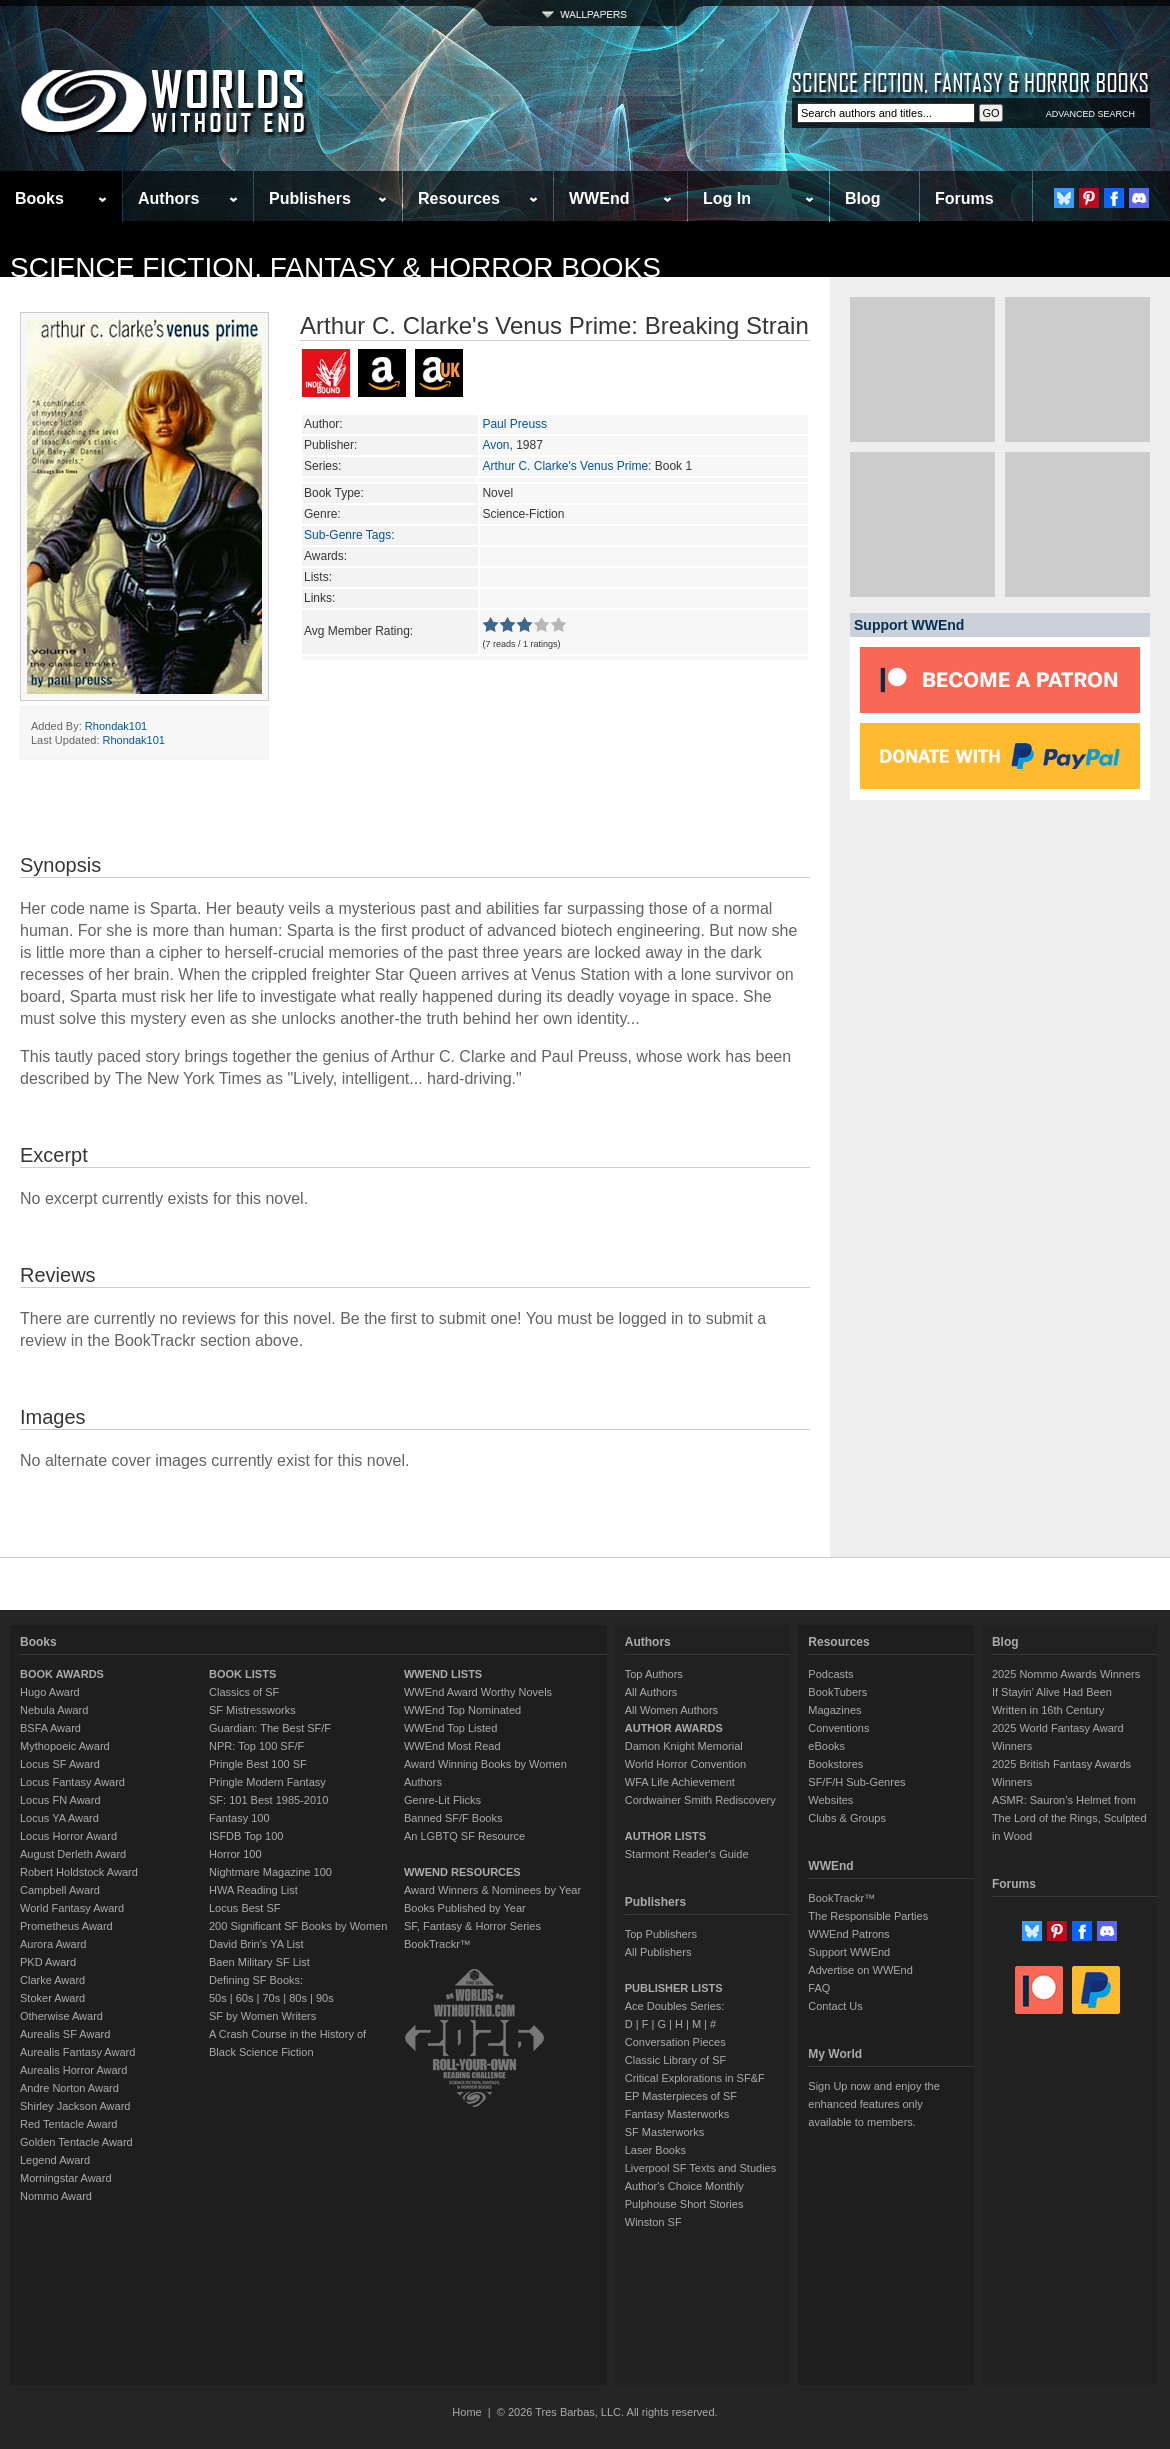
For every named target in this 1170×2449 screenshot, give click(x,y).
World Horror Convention (685, 1764)
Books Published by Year (465, 1908)
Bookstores (835, 1764)
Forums (964, 198)
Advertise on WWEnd (860, 1970)
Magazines (834, 1710)
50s (218, 1998)
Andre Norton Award (69, 2088)
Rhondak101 (116, 726)
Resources (459, 198)
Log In (727, 198)
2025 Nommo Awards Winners (1066, 1674)
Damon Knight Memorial (684, 1746)
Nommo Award (56, 2196)
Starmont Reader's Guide (687, 1854)
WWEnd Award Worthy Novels (478, 1692)
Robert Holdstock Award (79, 1872)
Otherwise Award (61, 2016)
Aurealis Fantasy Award (77, 2052)
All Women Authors (671, 1710)
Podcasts (830, 1674)
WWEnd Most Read (452, 1746)
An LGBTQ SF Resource (464, 1836)
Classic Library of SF (675, 2060)
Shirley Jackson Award (75, 2106)
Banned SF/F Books (453, 1818)
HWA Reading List (253, 1890)
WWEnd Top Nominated (462, 1710)
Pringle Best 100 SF (258, 1764)
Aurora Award (53, 1944)
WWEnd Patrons (848, 1934)
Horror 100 (235, 1854)
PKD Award (48, 1962)
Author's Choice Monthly (684, 2186)
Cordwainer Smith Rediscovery (700, 1800)
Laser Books (655, 2150)
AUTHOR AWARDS (674, 1728)
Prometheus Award (66, 1926)
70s (271, 1998)
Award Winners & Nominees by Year (492, 1890)
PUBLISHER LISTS (674, 1988)
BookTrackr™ (437, 1944)
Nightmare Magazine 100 (270, 1872)
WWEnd (599, 198)
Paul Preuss (514, 424)
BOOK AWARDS (62, 1674)
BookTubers (837, 1692)
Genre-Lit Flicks (442, 1800)
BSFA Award (50, 1728)
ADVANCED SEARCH (1090, 114)
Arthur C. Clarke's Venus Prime (565, 466)
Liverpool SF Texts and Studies (700, 2168)
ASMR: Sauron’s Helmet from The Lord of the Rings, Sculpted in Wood (1069, 1818)
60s (245, 1998)
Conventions (838, 1728)
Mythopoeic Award (65, 1746)
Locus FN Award (60, 1800)
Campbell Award (60, 1890)
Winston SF (653, 2222)
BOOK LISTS (242, 1674)
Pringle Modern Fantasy (267, 1782)
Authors (168, 198)
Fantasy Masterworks (677, 2114)
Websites (830, 1800)
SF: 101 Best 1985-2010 (268, 1800)
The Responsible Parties (868, 1916)
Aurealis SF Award (65, 2034)
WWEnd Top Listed (450, 1728)
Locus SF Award (60, 1764)
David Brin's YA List (256, 1944)
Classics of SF (244, 1692)
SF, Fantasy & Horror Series (472, 1926)
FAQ (819, 1988)
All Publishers (658, 1952)
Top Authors (654, 1674)
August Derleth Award (73, 1854)
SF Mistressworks (252, 1710)
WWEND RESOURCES (462, 1872)
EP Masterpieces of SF (681, 2096)
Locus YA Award (59, 1818)
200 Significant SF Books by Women (298, 1926)
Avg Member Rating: (358, 631)
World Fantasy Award (72, 1908)
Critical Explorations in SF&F (695, 2078)
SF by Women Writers (262, 2016)
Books (39, 198)
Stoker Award (52, 1998)
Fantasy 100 (239, 1818)
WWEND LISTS (443, 1674)
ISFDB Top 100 (246, 1836)
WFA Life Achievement (680, 1782)
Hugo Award (50, 1692)
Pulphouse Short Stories (684, 2204)
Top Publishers (661, 1934)
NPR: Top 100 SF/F (256, 1746)
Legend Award (55, 2160)
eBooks (826, 1746)
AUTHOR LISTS (665, 1836)
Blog (863, 198)
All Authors (651, 1692)
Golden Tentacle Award (76, 2142)
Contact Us (835, 2006)
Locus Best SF (245, 1908)
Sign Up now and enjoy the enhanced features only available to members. (873, 2104)
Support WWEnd (849, 1952)
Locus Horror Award (68, 1836)
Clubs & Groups (847, 1818)
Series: (322, 466)
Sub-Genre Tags (347, 535)
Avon (495, 445)
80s (298, 1998)
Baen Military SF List (259, 1962)
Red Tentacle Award (68, 2124)
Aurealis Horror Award (73, 2070)
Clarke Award (52, 1980)
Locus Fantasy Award (72, 1782)
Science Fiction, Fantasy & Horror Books (335, 267)
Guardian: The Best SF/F (270, 1728)
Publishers (310, 198)
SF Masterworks (664, 2132)
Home (466, 2412)
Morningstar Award (66, 2178)
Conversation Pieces (675, 2042)
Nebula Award (54, 1710)
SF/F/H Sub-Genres (856, 1782)
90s (325, 1998)
